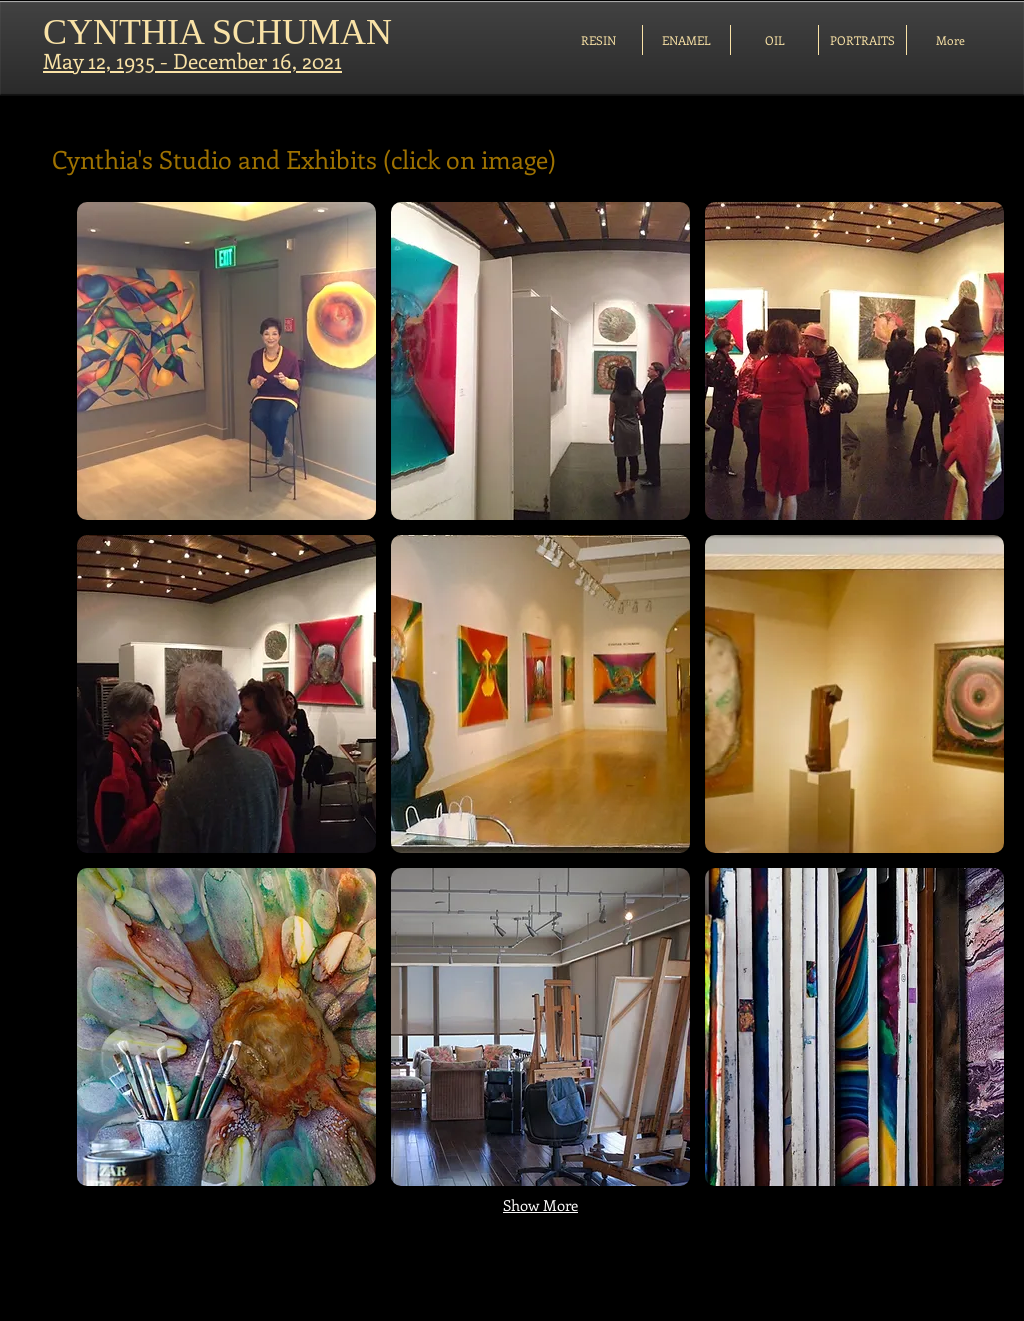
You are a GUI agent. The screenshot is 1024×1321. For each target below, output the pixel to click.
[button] (226, 361)
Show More (540, 1205)
